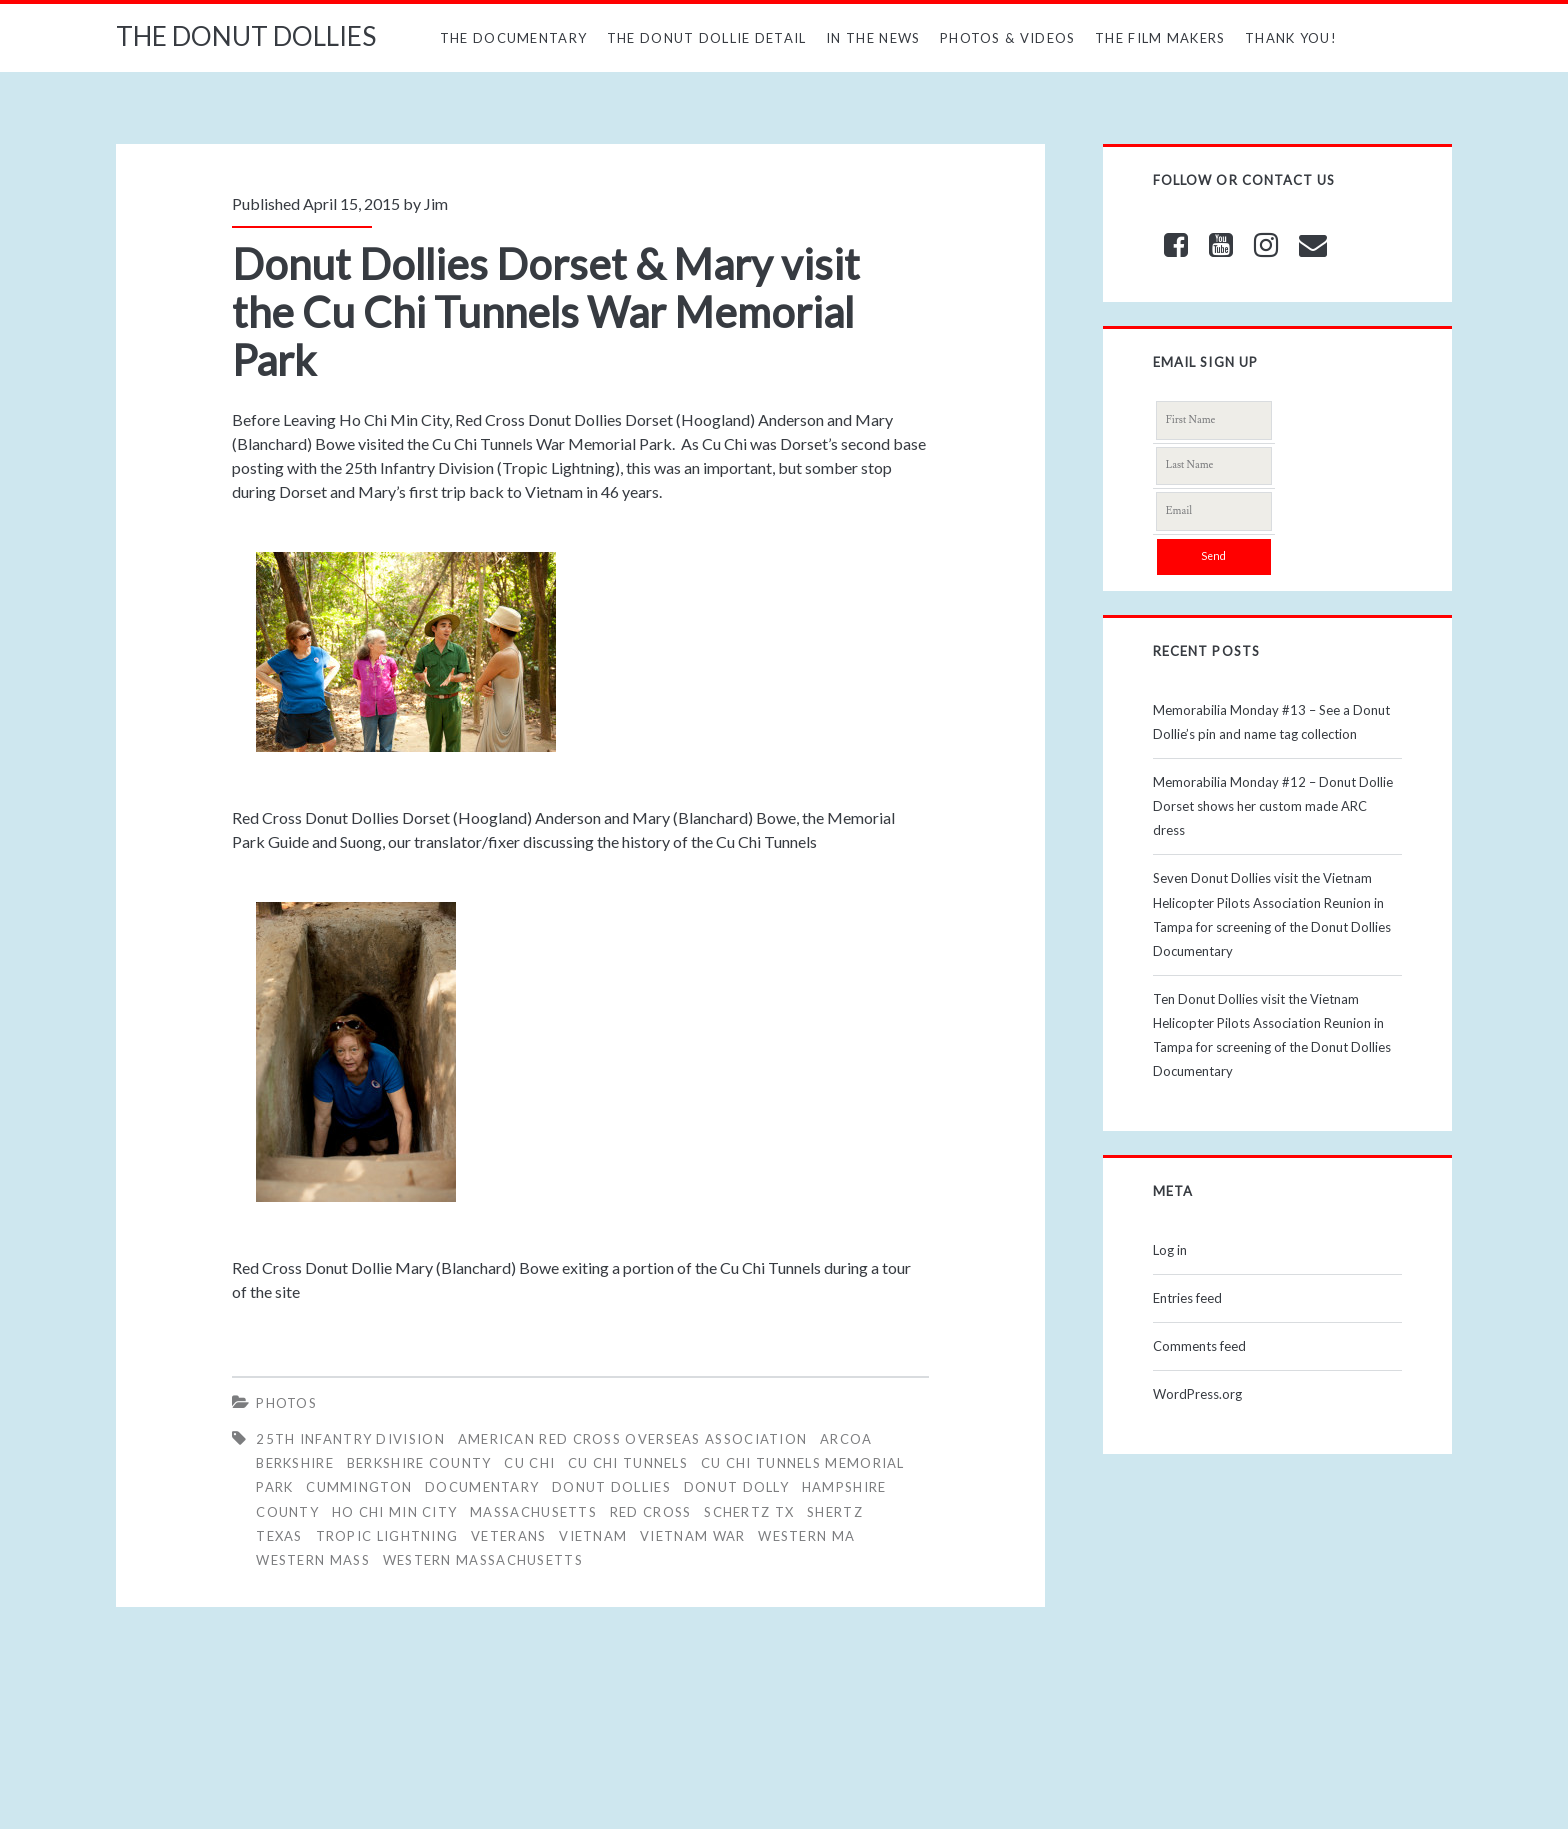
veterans (508, 1536)
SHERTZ (835, 1512)
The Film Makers (1160, 38)
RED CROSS (651, 1512)
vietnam (593, 1536)
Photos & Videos (1008, 38)
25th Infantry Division (350, 1439)
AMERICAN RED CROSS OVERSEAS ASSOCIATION (633, 1439)
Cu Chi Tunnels (628, 1463)
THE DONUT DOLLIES (246, 36)
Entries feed (1187, 1298)
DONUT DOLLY (736, 1487)
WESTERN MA (806, 1536)
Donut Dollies (611, 1487)
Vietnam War (692, 1536)
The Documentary (514, 38)
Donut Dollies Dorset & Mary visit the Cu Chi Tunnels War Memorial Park (546, 312)
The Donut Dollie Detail (707, 38)
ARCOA (846, 1439)
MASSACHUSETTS (533, 1512)
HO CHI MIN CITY (395, 1512)
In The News (873, 38)
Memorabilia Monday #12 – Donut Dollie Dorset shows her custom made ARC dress (1273, 806)
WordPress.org (1197, 1394)
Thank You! (1291, 38)
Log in (1170, 1250)
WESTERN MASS (313, 1560)
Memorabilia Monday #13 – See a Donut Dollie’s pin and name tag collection (1271, 722)
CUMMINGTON (359, 1487)
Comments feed (1199, 1346)
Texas (279, 1536)
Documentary (482, 1487)
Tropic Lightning (387, 1536)
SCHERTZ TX (749, 1512)
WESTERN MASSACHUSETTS (483, 1560)
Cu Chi (529, 1463)
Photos (286, 1403)
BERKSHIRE (295, 1463)
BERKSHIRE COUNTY (419, 1463)
